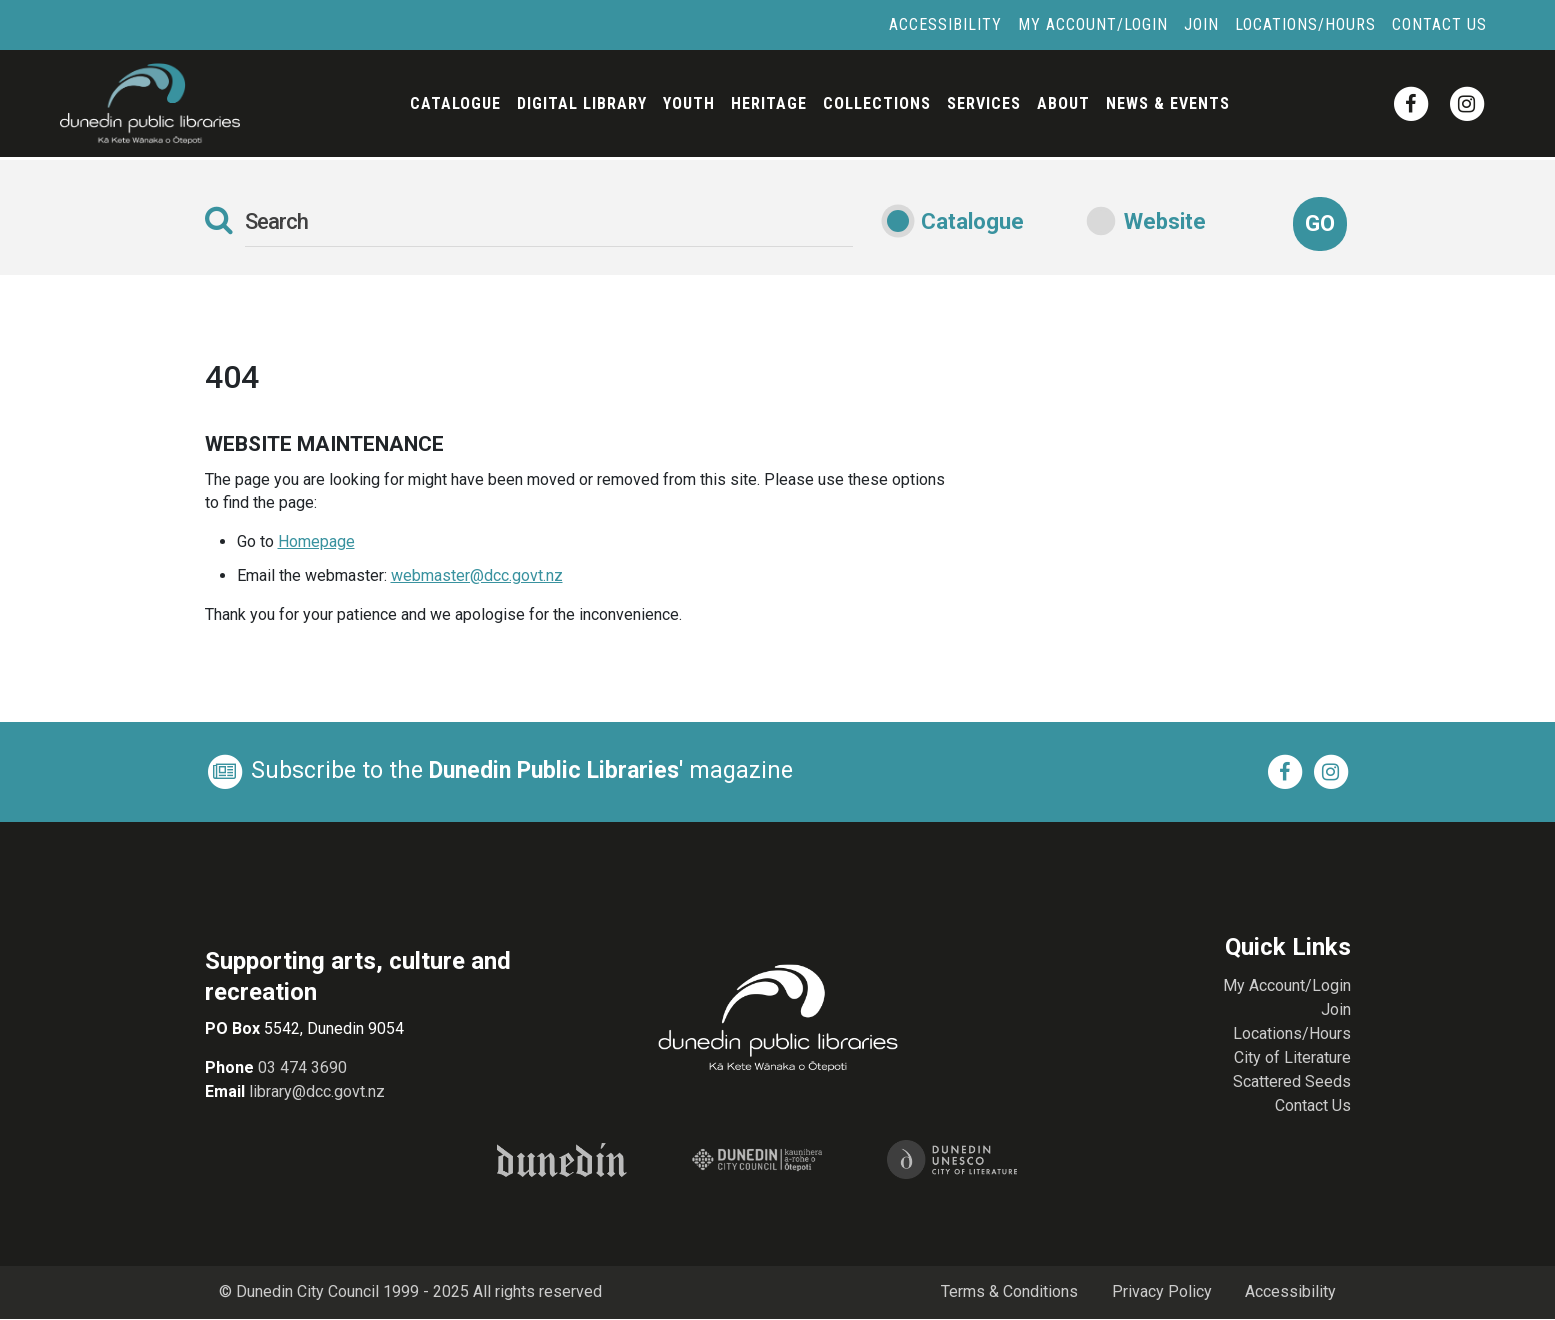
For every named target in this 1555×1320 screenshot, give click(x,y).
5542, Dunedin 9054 (332, 1028)
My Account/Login (1093, 24)
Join (1201, 24)
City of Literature (1292, 1057)
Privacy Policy (1161, 1292)
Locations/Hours (1305, 24)
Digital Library (582, 103)
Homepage (316, 541)
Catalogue (455, 103)
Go (1320, 223)
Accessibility (945, 24)
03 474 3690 (302, 1067)
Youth (689, 103)
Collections (877, 103)
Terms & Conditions (1008, 1292)
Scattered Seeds (1292, 1081)
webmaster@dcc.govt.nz (477, 575)
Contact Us (1439, 24)
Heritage (769, 103)
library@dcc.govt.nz (317, 1091)
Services (984, 103)
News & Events (1168, 103)
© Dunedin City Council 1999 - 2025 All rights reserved (411, 1292)
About (1063, 103)
